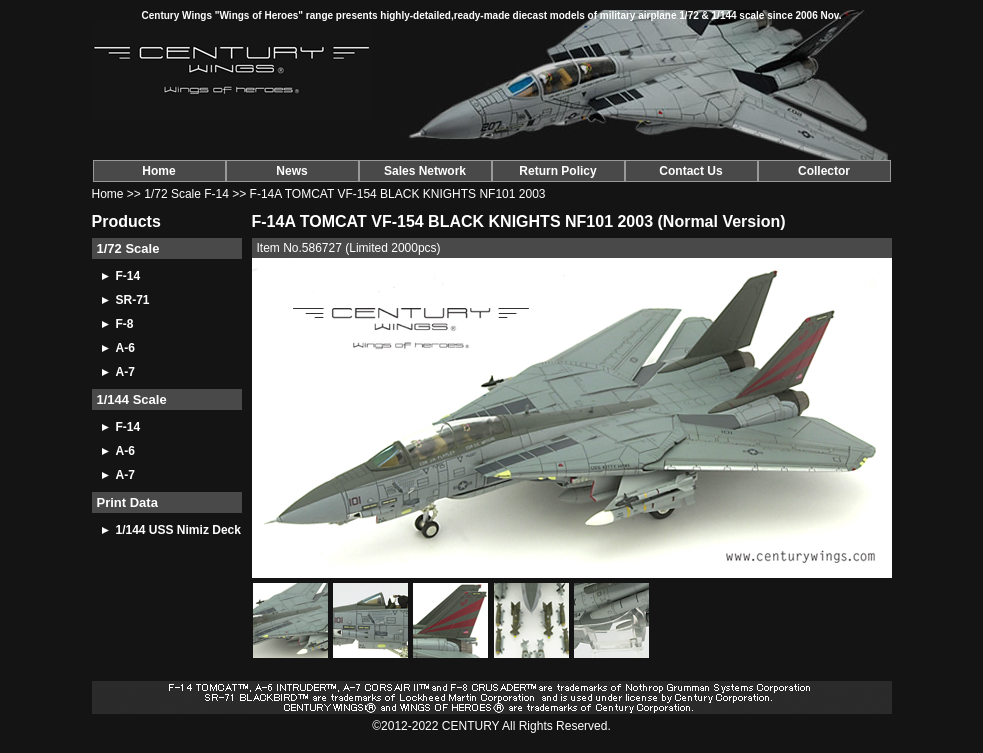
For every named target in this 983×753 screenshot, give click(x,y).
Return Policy (557, 171)
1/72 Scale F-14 (186, 194)
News (291, 171)
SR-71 (133, 300)
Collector (824, 171)
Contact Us (690, 171)
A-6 (125, 348)
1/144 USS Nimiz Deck (178, 530)
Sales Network (425, 171)
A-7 (125, 372)
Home (158, 171)
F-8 (125, 324)
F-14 (128, 276)
